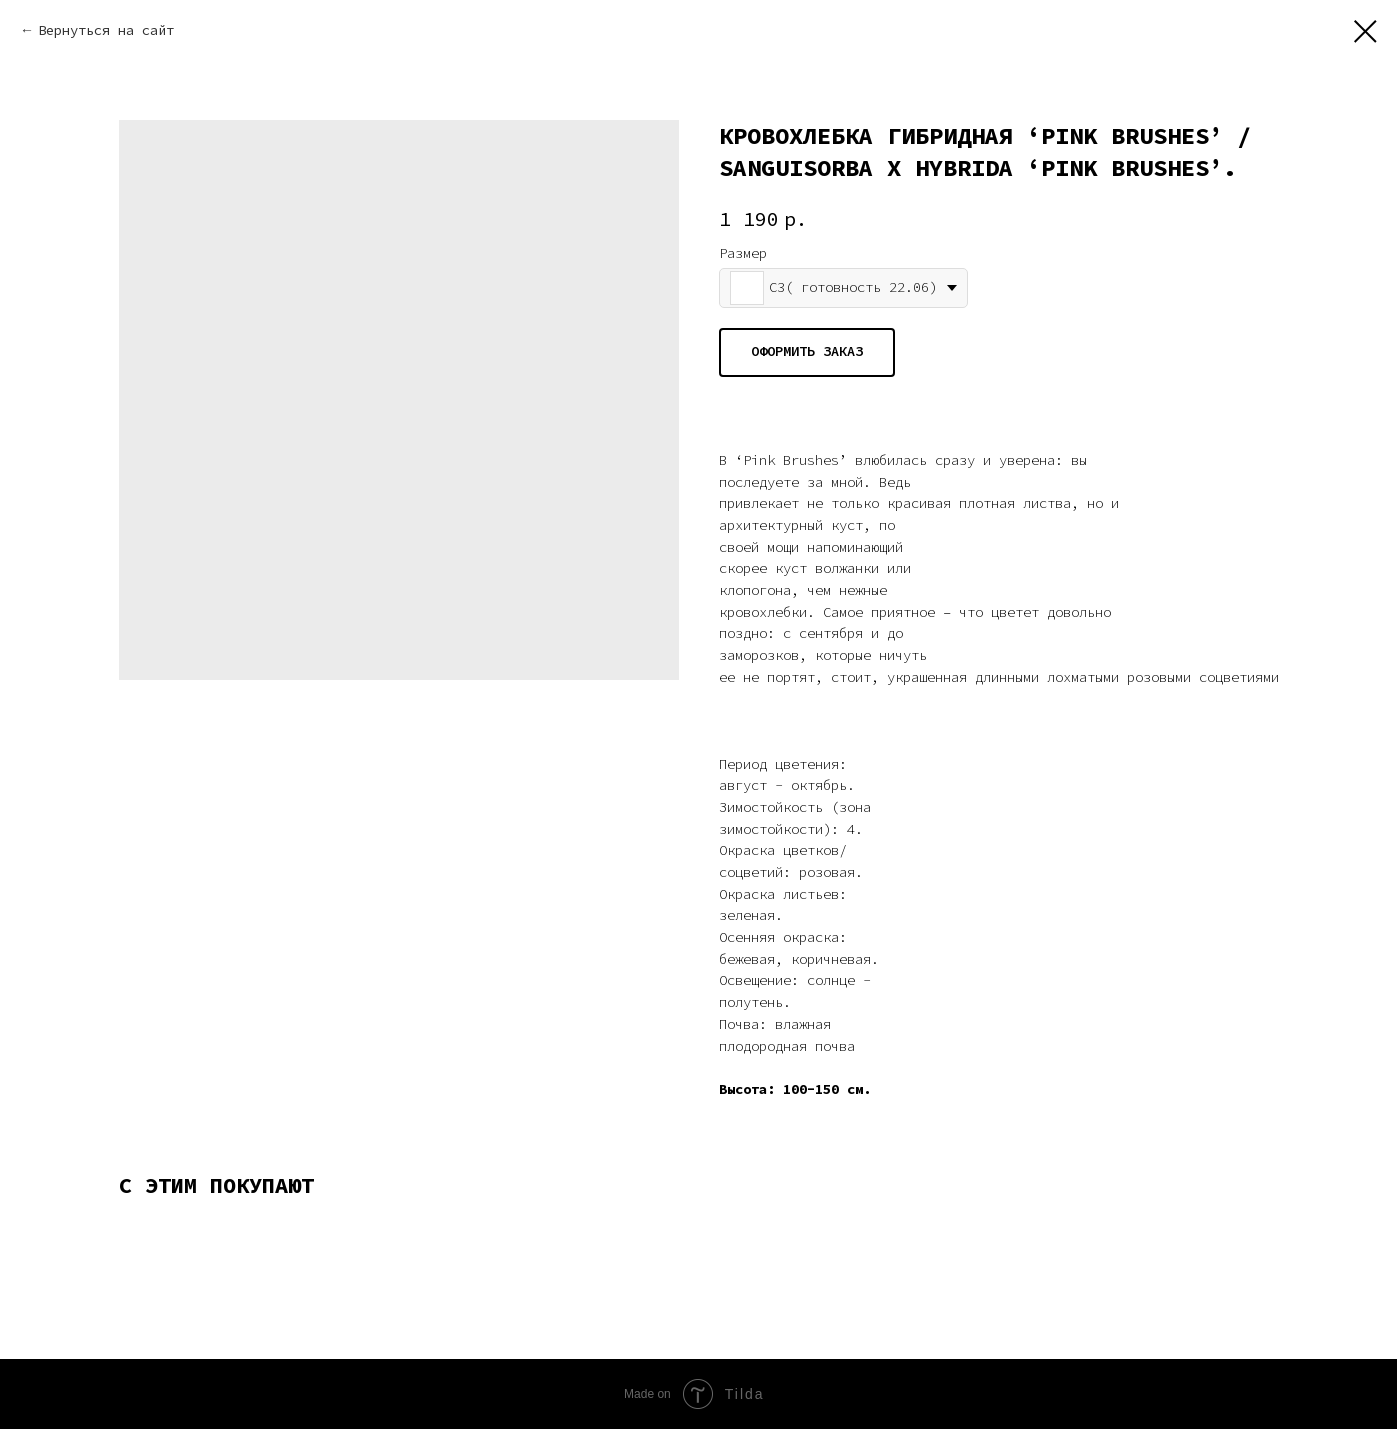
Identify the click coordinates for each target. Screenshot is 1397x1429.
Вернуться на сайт (106, 30)
